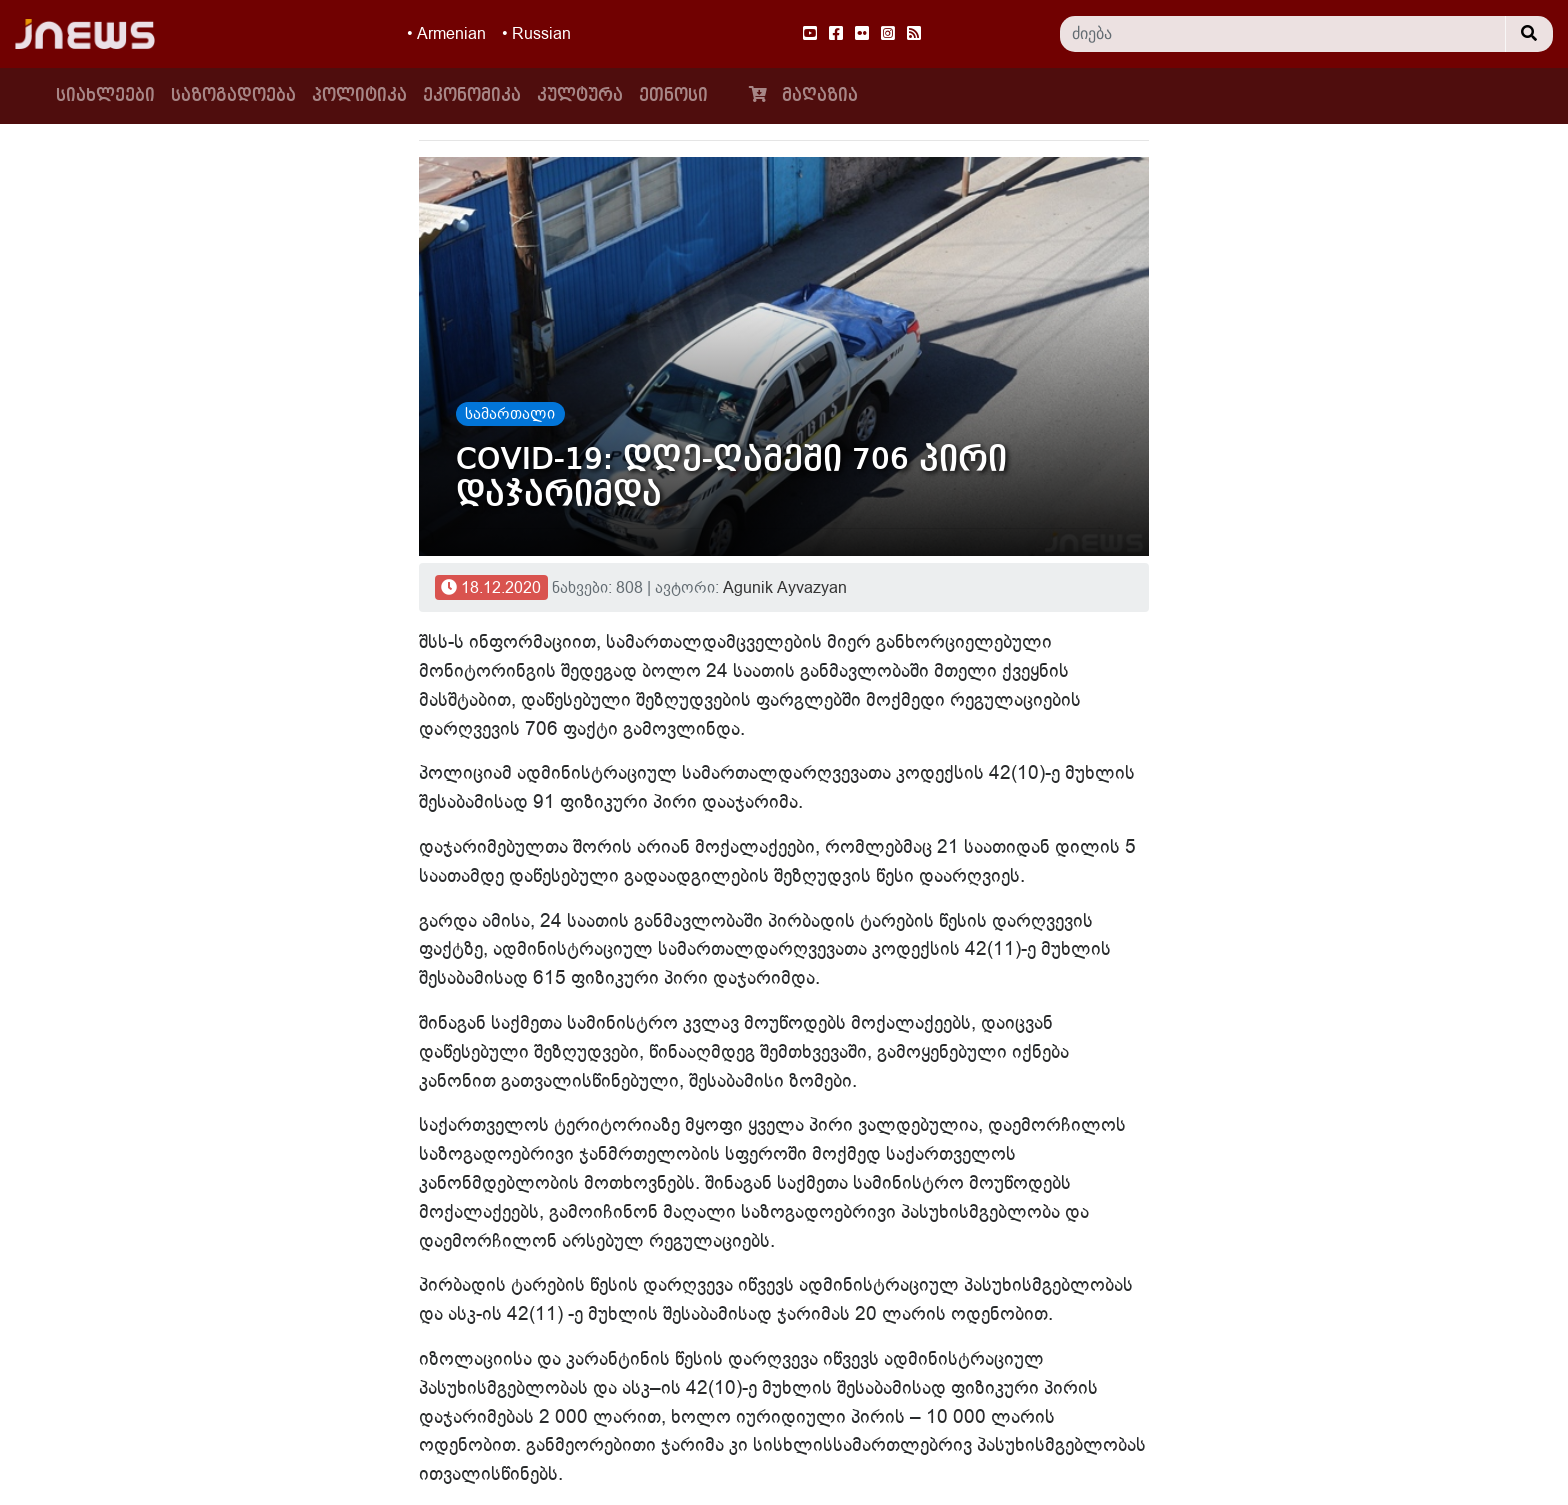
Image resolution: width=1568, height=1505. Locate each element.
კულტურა (580, 95)
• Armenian (446, 34)
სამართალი (510, 414)
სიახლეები (109, 93)
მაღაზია (798, 95)
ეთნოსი (673, 95)
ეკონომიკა (472, 95)
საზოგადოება (233, 95)
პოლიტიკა (359, 95)
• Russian (536, 34)
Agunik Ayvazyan (785, 588)
